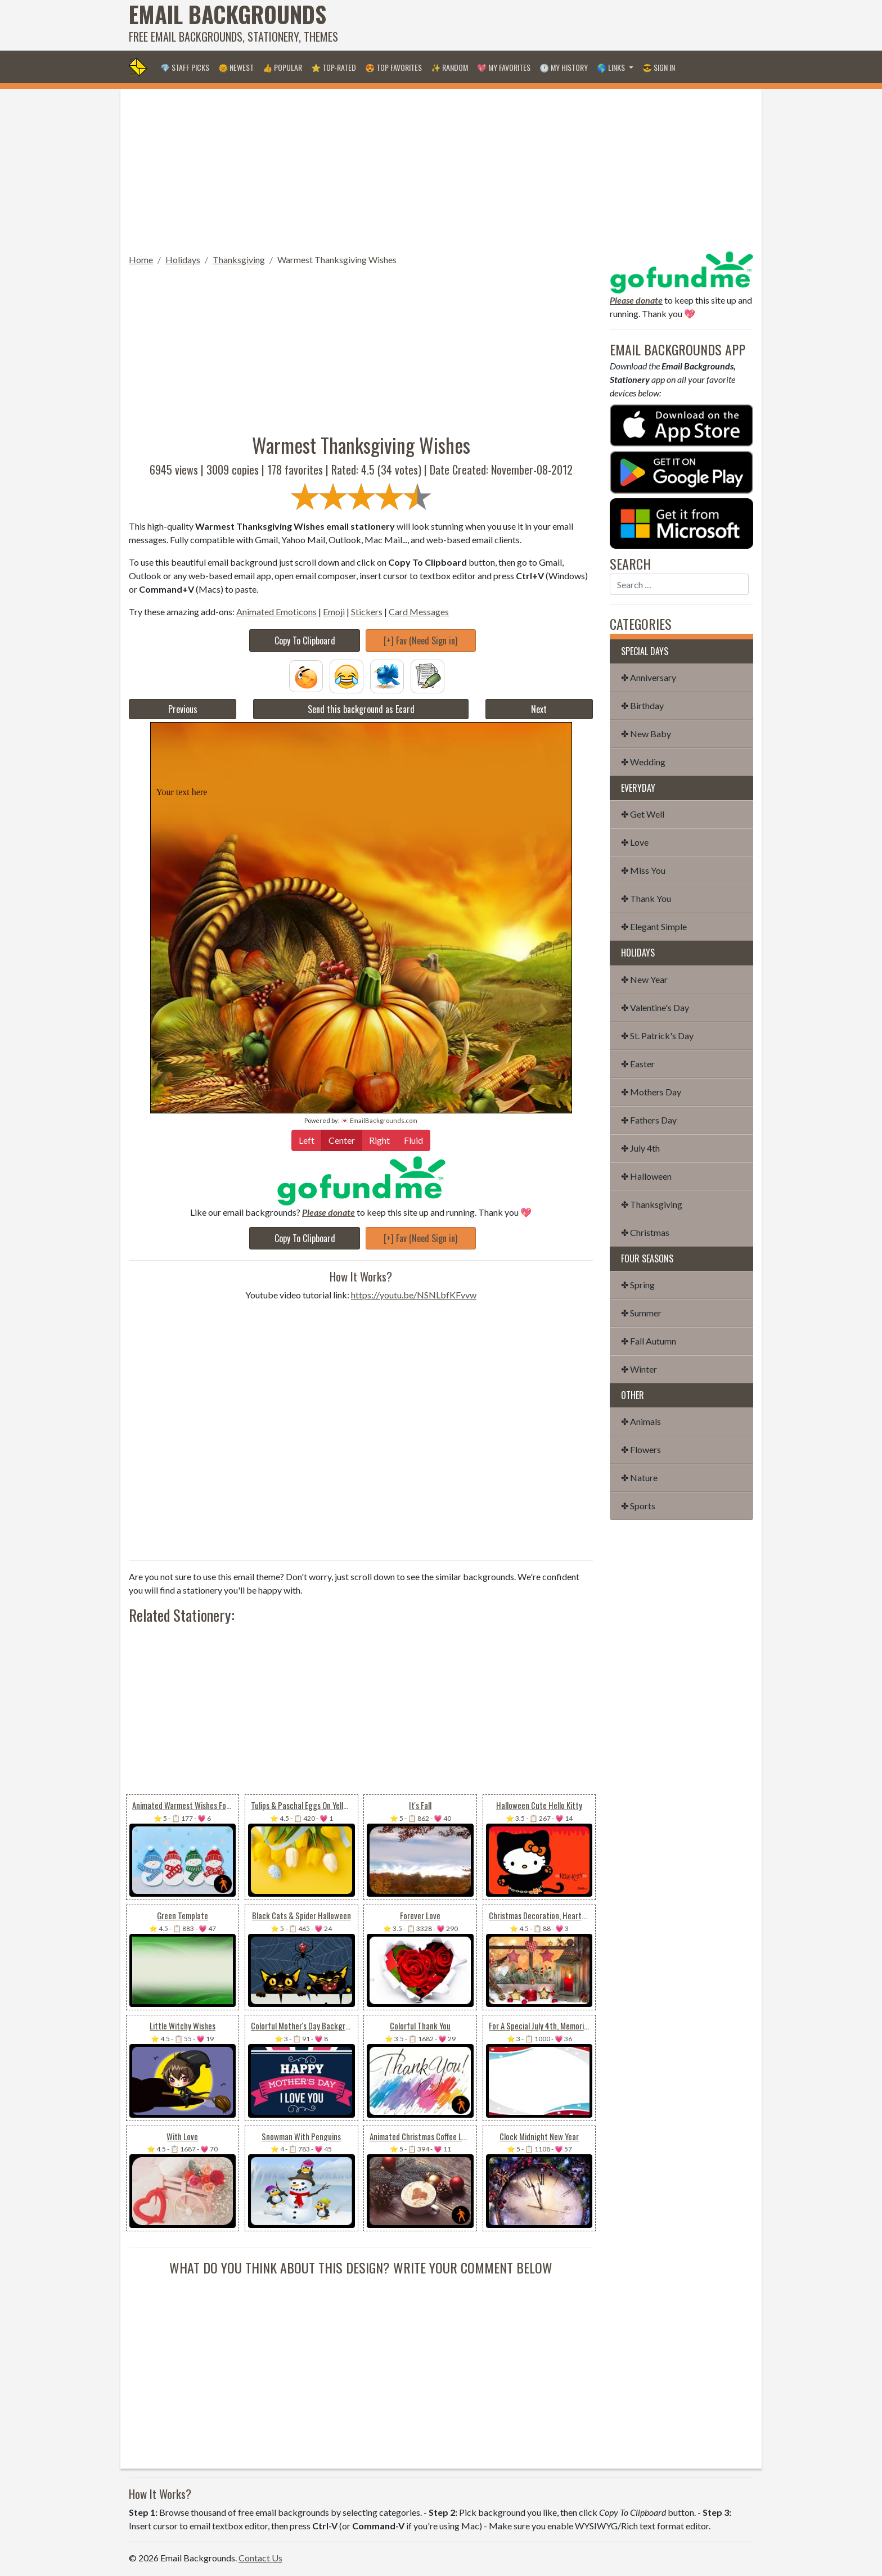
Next (539, 709)
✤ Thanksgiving (651, 1204)
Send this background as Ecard (361, 709)
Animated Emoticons (276, 611)
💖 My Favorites (503, 67)
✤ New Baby (646, 733)
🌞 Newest (236, 67)
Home (141, 259)
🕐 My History (563, 67)
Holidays (182, 259)
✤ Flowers (641, 1449)
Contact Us (260, 2557)
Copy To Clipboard (304, 640)
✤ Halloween (646, 1176)
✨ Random (449, 67)
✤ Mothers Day (651, 1091)
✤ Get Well (642, 814)
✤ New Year (644, 979)
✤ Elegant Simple (654, 926)
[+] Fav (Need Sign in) (420, 640)
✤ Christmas (645, 1232)
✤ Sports (638, 1505)
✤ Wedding (643, 761)
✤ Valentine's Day (655, 1007)
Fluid (413, 1139)
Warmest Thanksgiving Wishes (337, 259)
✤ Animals (641, 1421)
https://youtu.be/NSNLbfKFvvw (413, 1294)
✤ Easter (638, 1063)
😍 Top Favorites (393, 67)
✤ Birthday (642, 705)
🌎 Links (612, 67)
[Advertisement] (548, 25)
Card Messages (419, 611)
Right (379, 1139)
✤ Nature (639, 1477)
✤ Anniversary (648, 677)
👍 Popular (282, 67)
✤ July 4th (640, 1148)
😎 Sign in (658, 67)
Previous (182, 709)
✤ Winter (639, 1369)
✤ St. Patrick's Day (657, 1035)
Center (341, 1139)
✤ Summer (641, 1312)
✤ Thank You (646, 898)
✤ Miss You (643, 870)
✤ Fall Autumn (648, 1341)
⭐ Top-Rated (333, 67)
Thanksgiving (239, 259)
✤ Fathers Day (649, 1120)
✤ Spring (638, 1284)
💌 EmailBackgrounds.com (379, 1120)
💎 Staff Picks (184, 67)
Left (306, 1139)
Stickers (366, 611)
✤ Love (635, 842)
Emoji (334, 611)
